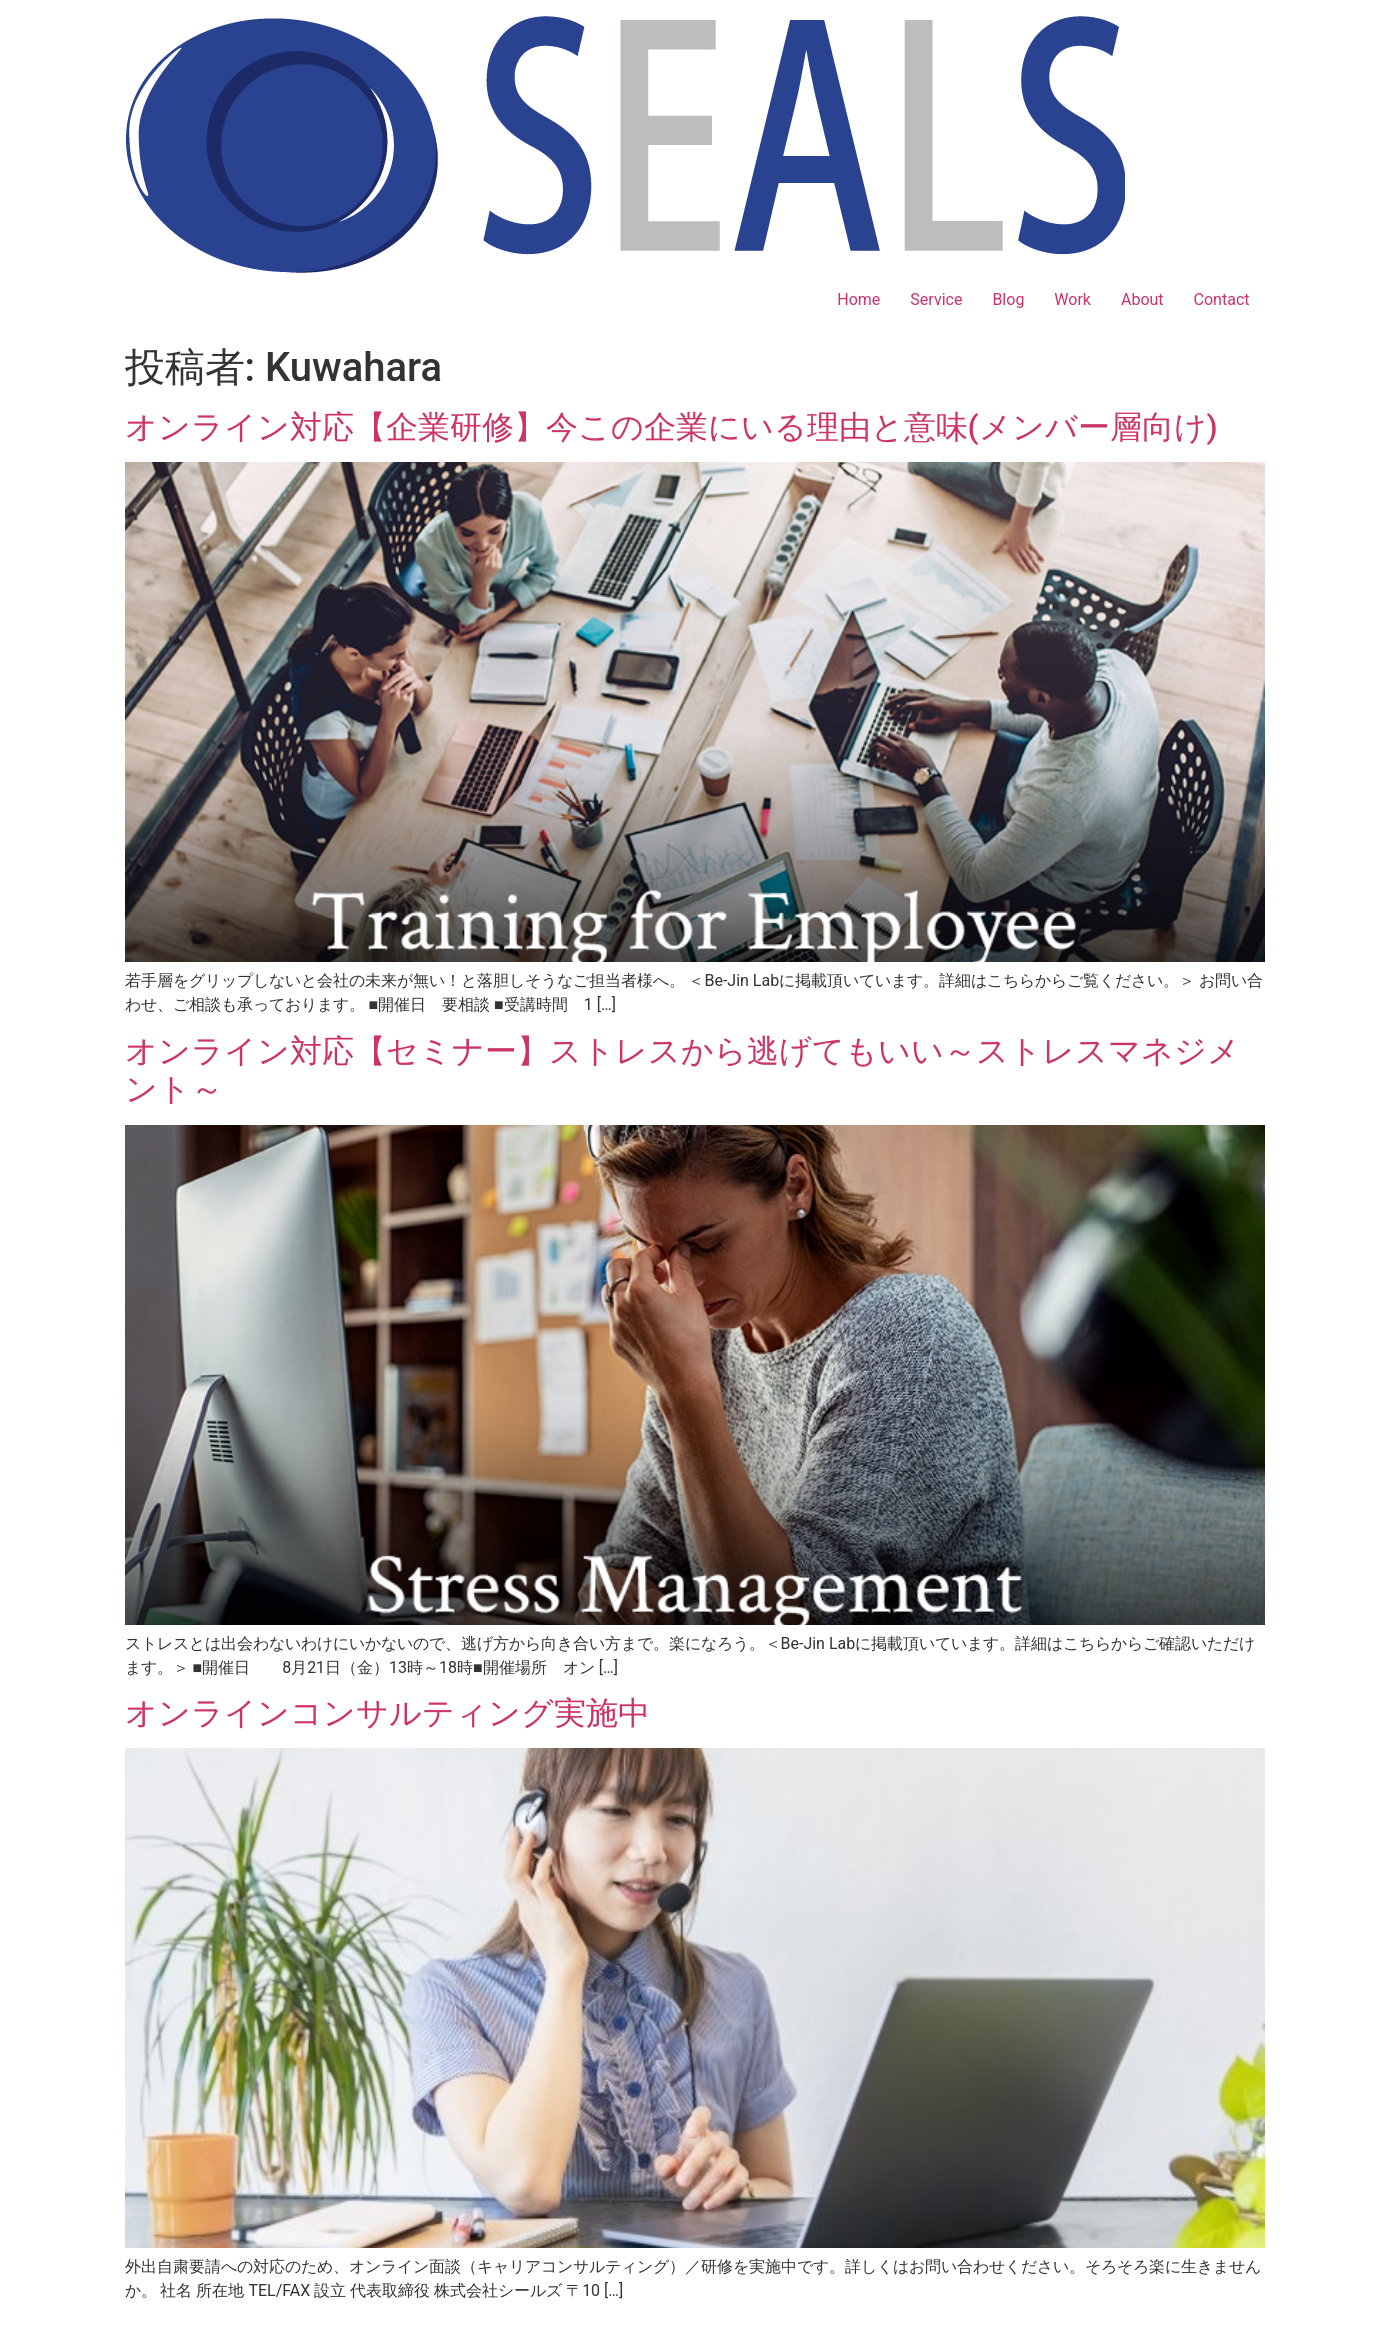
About (1142, 299)
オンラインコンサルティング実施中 (387, 1713)
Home (858, 299)
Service (936, 299)
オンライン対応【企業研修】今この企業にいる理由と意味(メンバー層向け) (671, 427)
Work (1072, 299)
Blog (1008, 299)
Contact (1222, 299)
